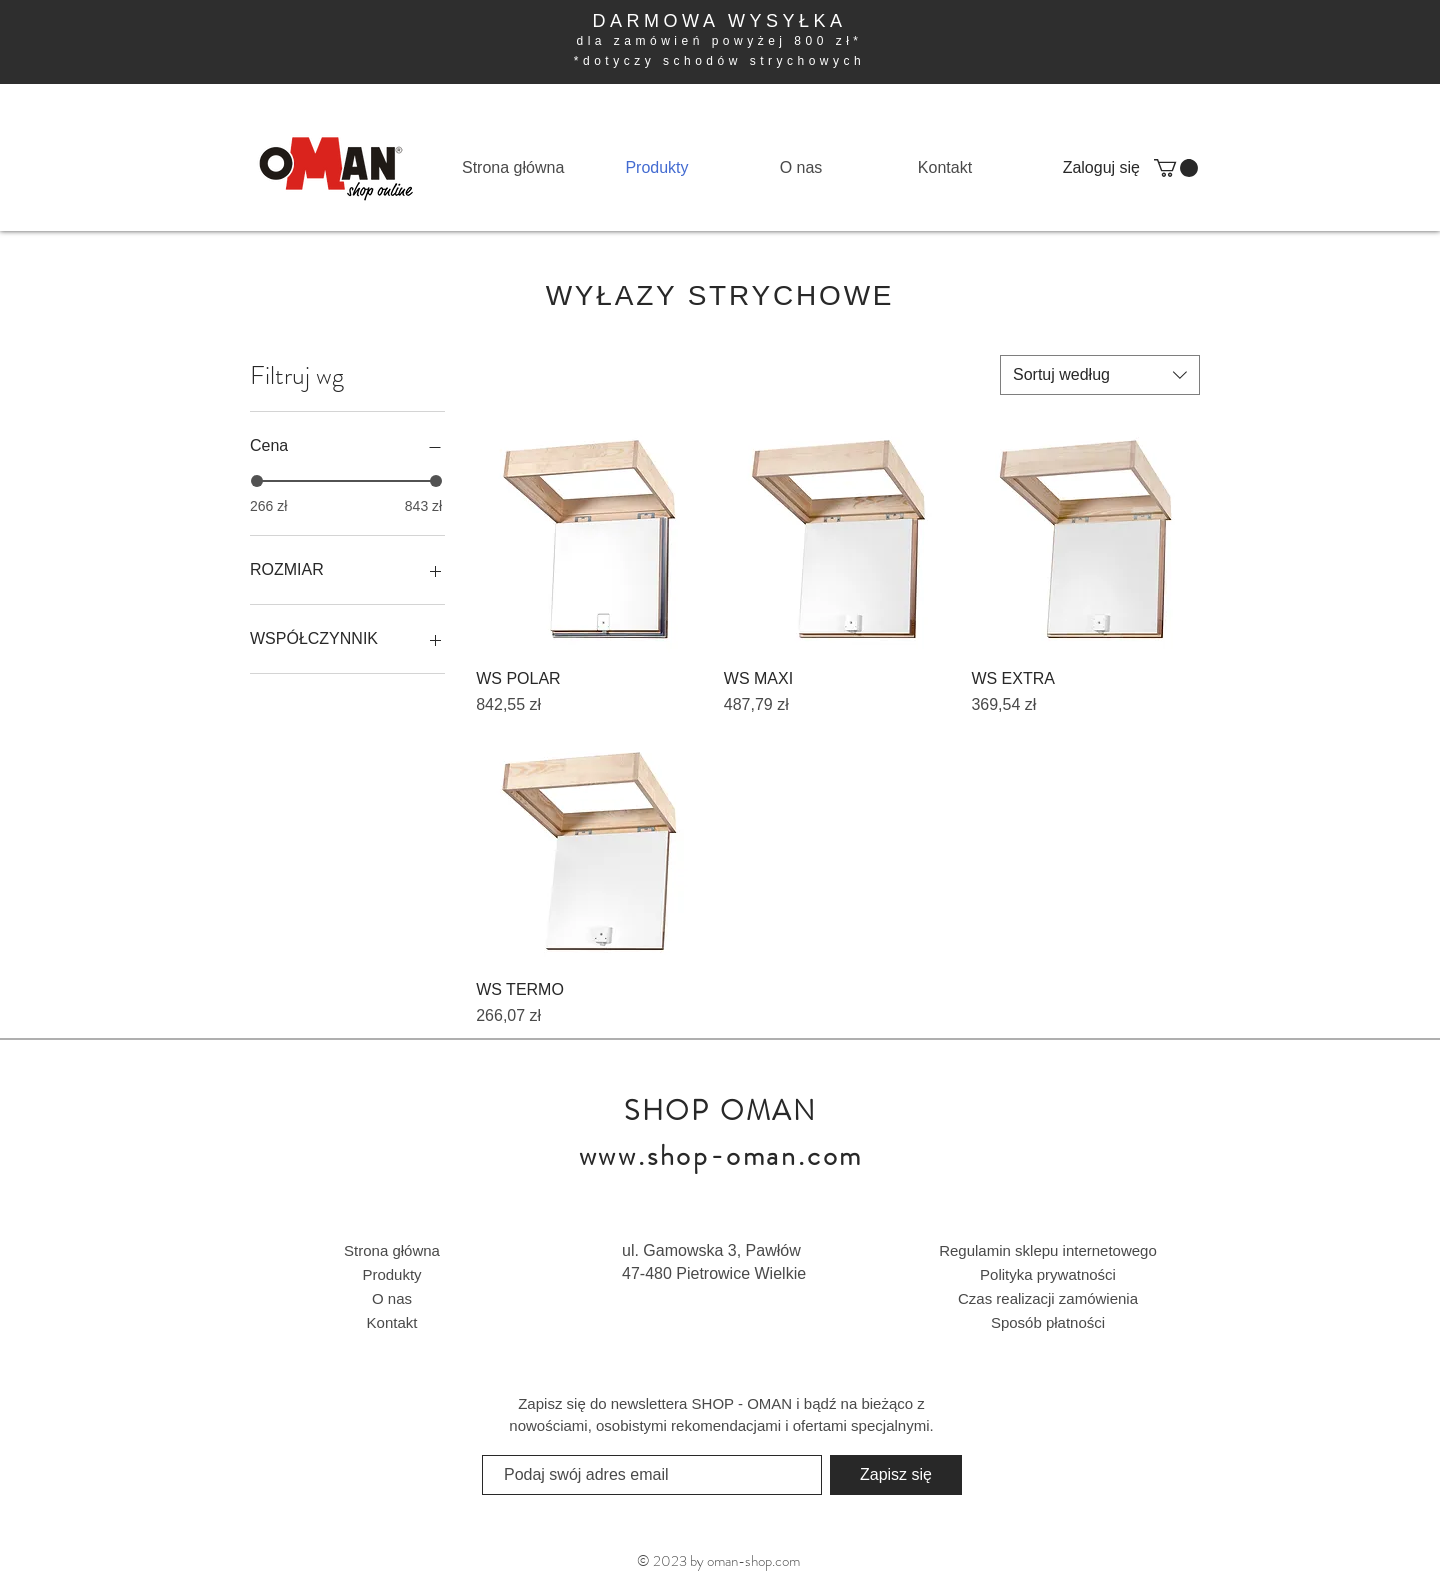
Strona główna (392, 1250)
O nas (392, 1298)
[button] (1176, 168)
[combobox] (1100, 375)
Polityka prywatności (1048, 1274)
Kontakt (392, 1322)
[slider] (257, 481)
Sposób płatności (1048, 1322)
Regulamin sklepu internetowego (1048, 1250)
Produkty (391, 1274)
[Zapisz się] (896, 1475)
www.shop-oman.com (721, 1156)
